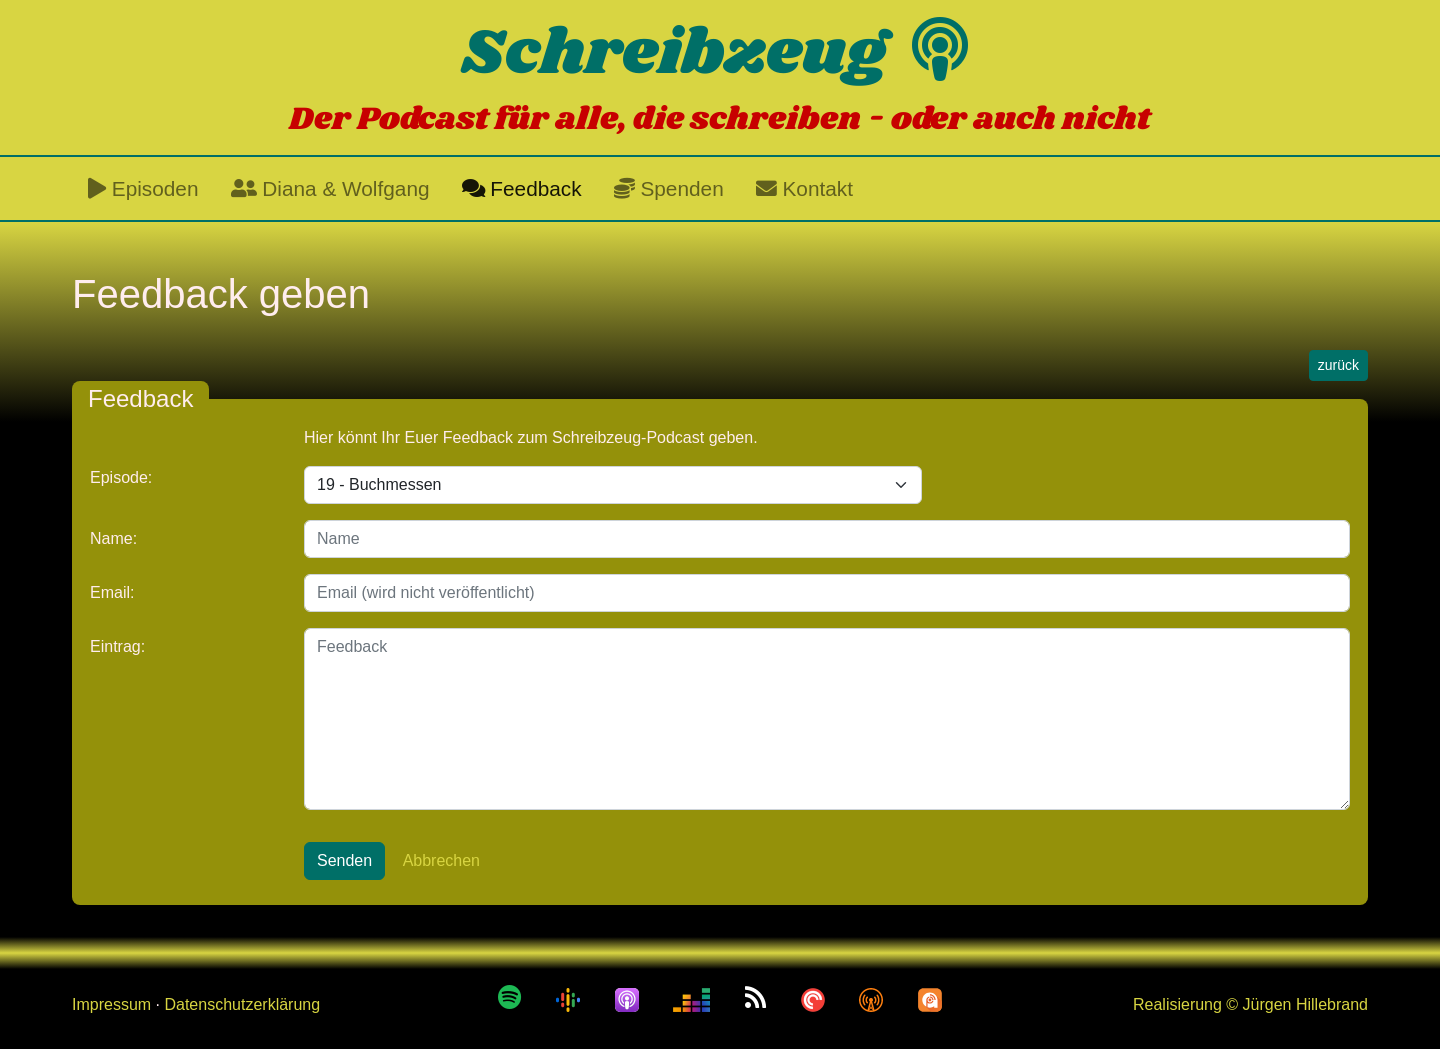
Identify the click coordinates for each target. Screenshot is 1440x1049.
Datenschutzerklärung (242, 1004)
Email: (112, 592)
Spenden (669, 188)
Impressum (111, 1004)
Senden (344, 860)
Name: (113, 538)
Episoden (143, 188)
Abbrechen (441, 860)
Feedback (522, 188)
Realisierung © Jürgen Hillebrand (1250, 1004)
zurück (1338, 365)
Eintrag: (117, 646)
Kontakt (804, 188)
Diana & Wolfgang (330, 188)
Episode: (121, 477)
